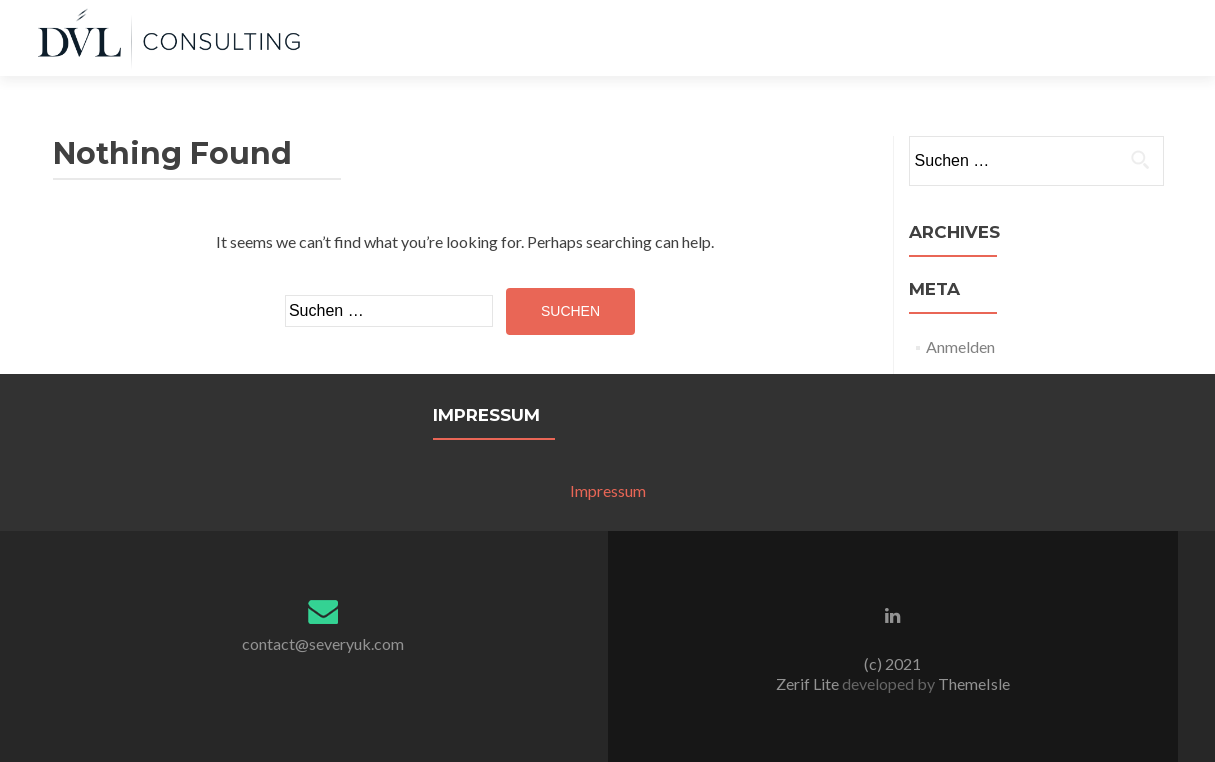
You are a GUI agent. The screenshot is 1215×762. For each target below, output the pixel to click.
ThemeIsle (974, 683)
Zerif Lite (809, 683)
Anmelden (960, 346)
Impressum (608, 490)
